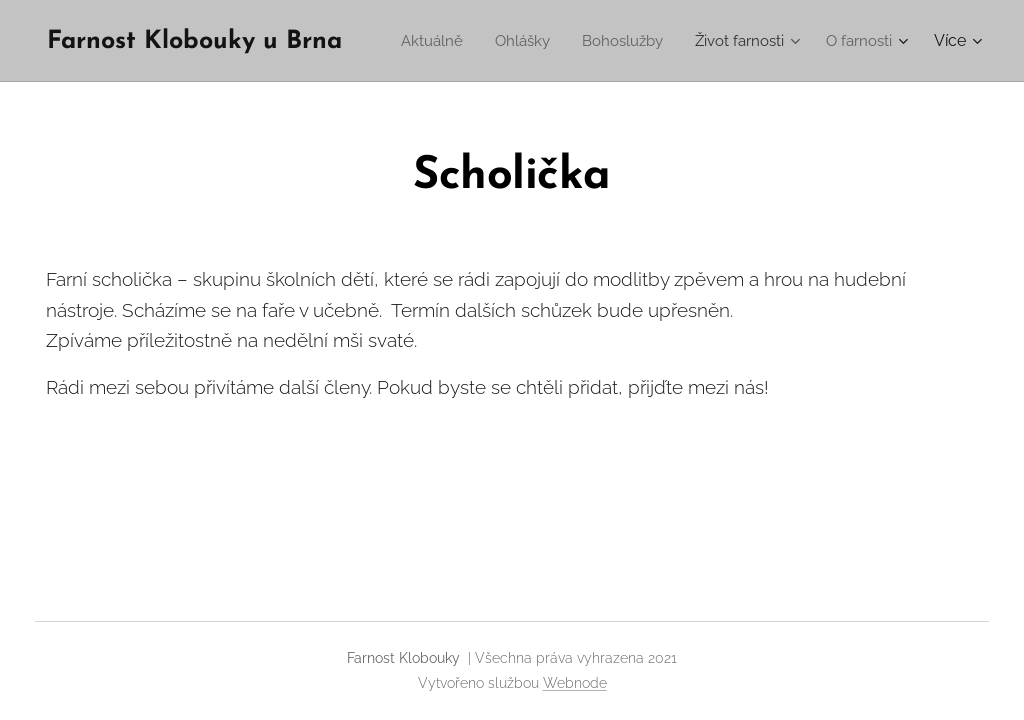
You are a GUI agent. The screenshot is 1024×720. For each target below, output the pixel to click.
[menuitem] (525, 41)
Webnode (575, 683)
